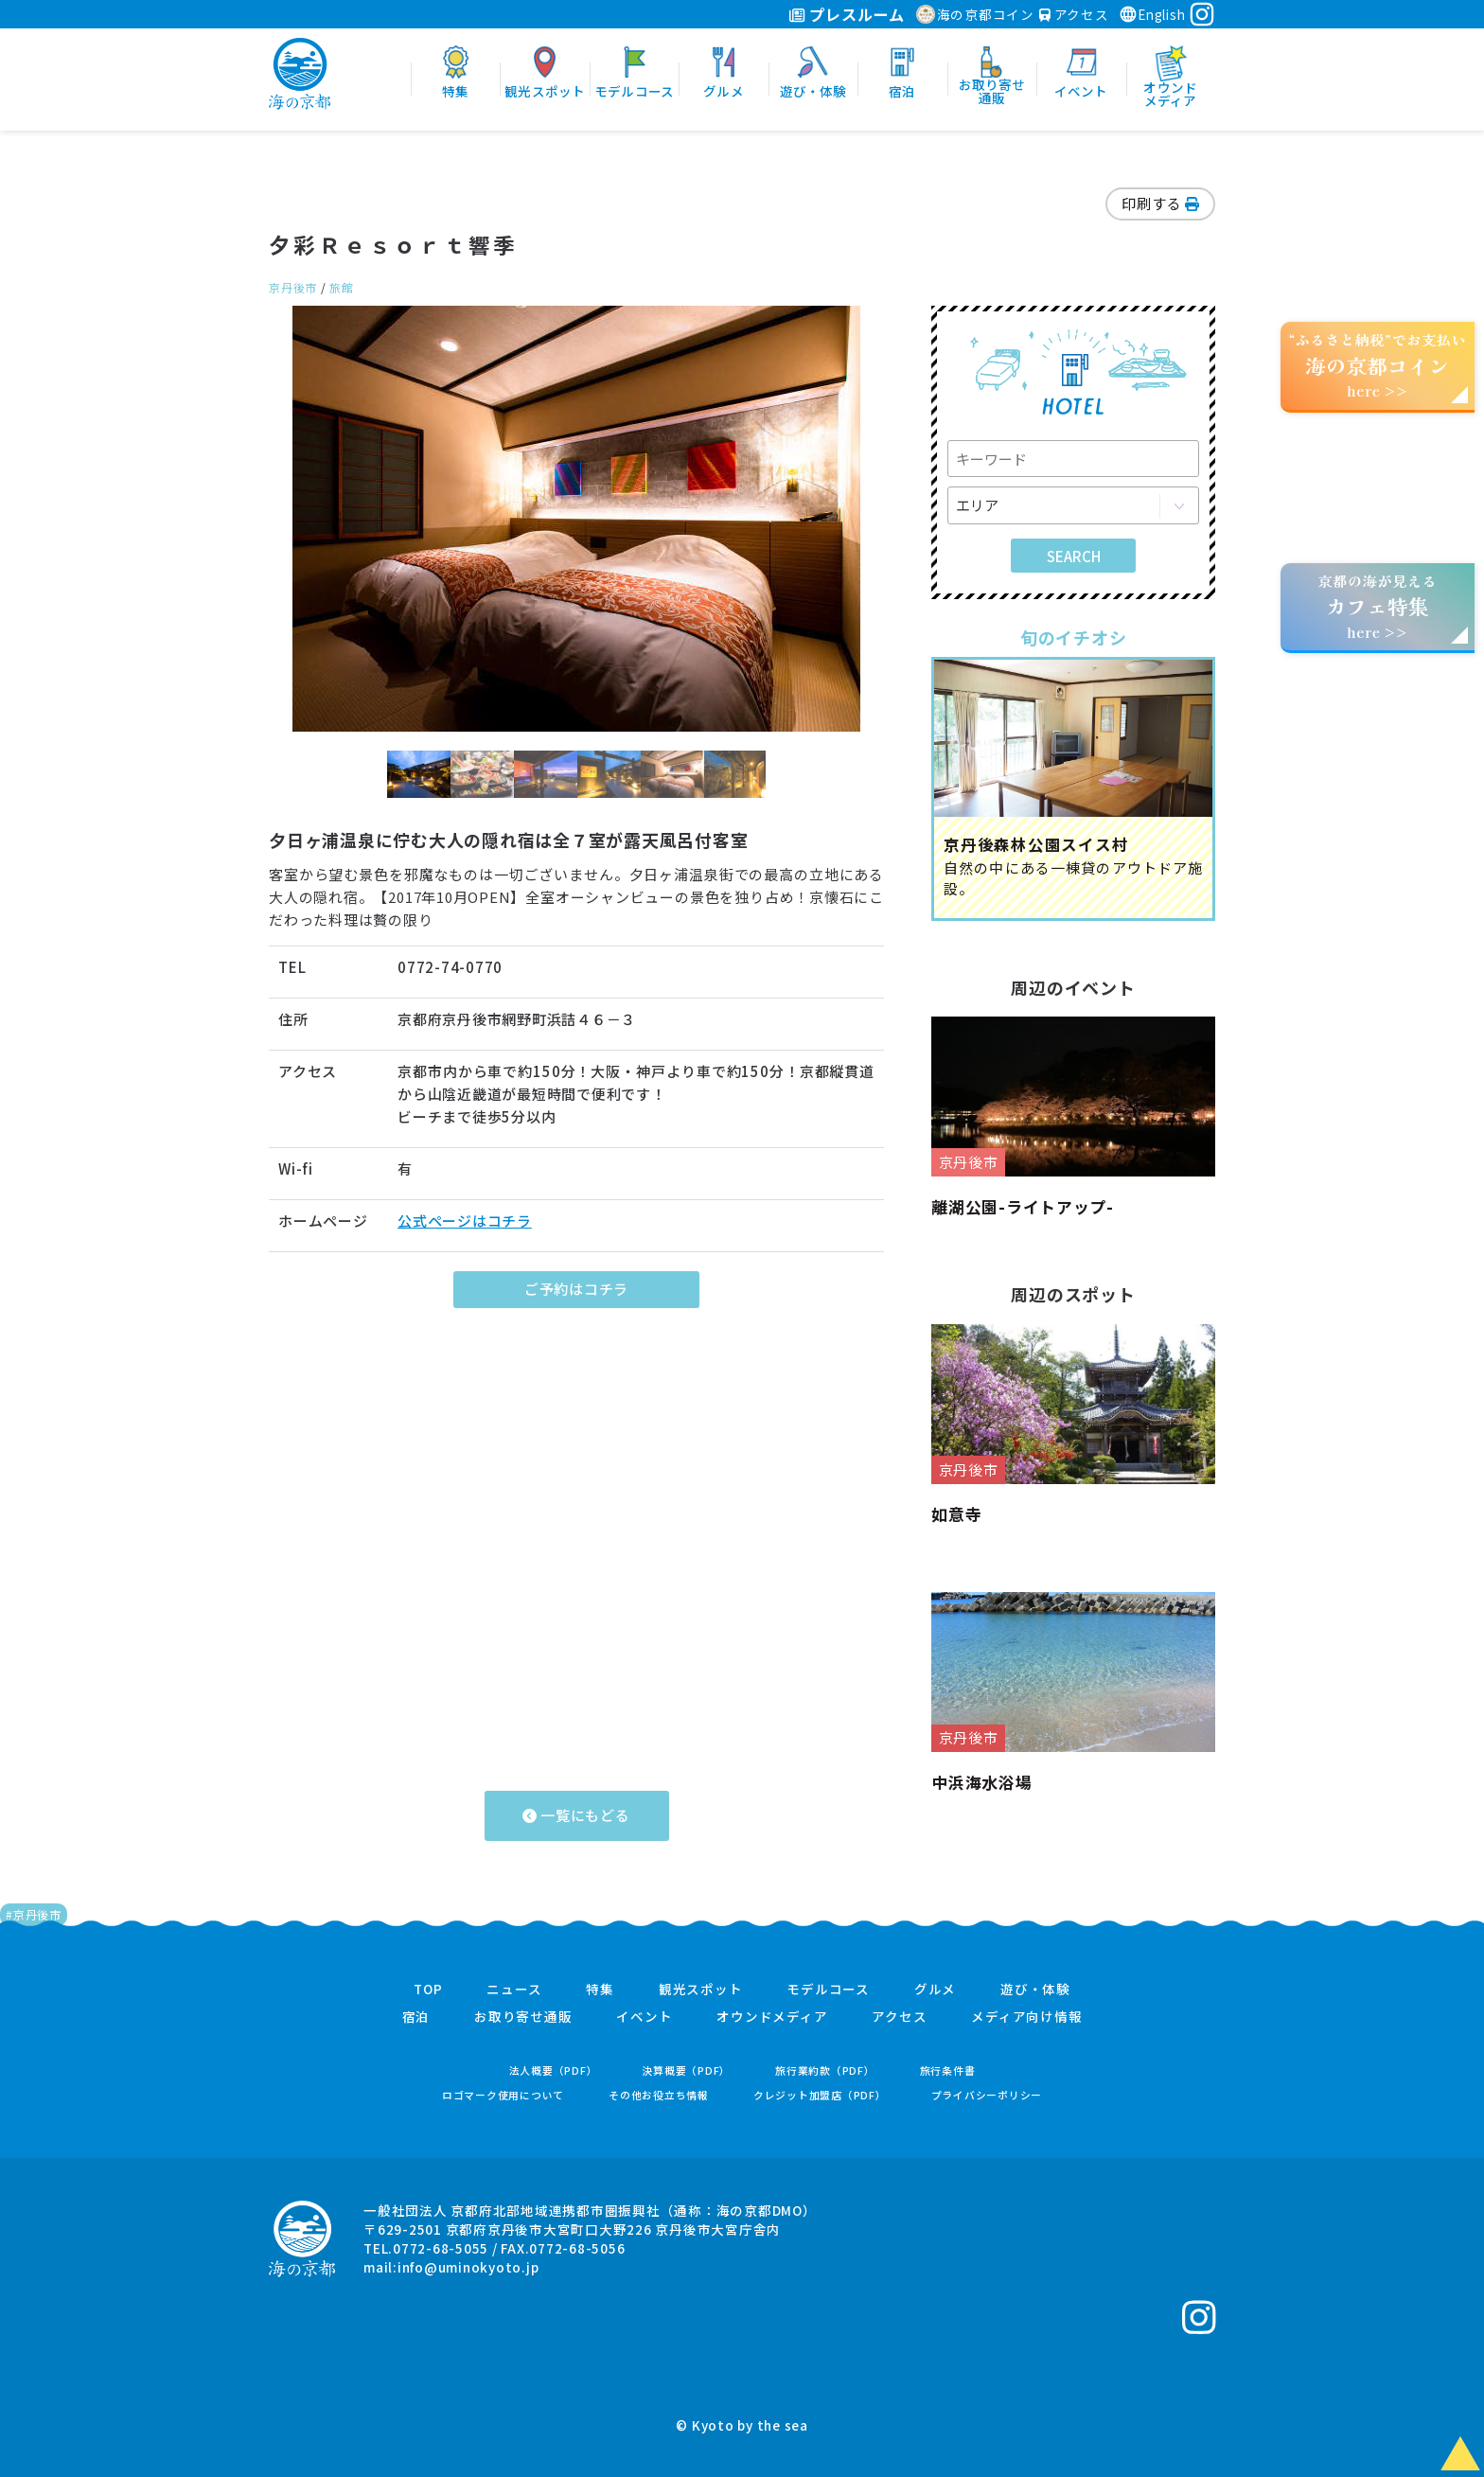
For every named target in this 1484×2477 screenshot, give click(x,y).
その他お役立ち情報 (659, 2095)
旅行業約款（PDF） (825, 2070)
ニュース (513, 1989)
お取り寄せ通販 (523, 2017)
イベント (644, 2017)
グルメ (935, 1989)
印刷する (1160, 203)
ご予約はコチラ (576, 1289)
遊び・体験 (1035, 1989)
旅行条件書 (948, 2070)
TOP (428, 1989)
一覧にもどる (575, 1815)
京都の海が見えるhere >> (1377, 606)
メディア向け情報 (1026, 2017)
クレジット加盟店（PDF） (820, 2095)
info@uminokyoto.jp (468, 2266)
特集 (600, 1989)
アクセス (1074, 14)
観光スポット (701, 1989)
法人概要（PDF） (553, 2070)
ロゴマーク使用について (503, 2095)
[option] (576, 519)
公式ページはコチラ (465, 1220)
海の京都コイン (975, 14)
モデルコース (828, 1989)
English (1152, 14)
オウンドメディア (771, 2017)
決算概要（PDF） (686, 2070)
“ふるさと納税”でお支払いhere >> (1378, 364)
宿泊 (416, 2017)
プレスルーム (846, 14)
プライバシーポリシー (987, 2095)
